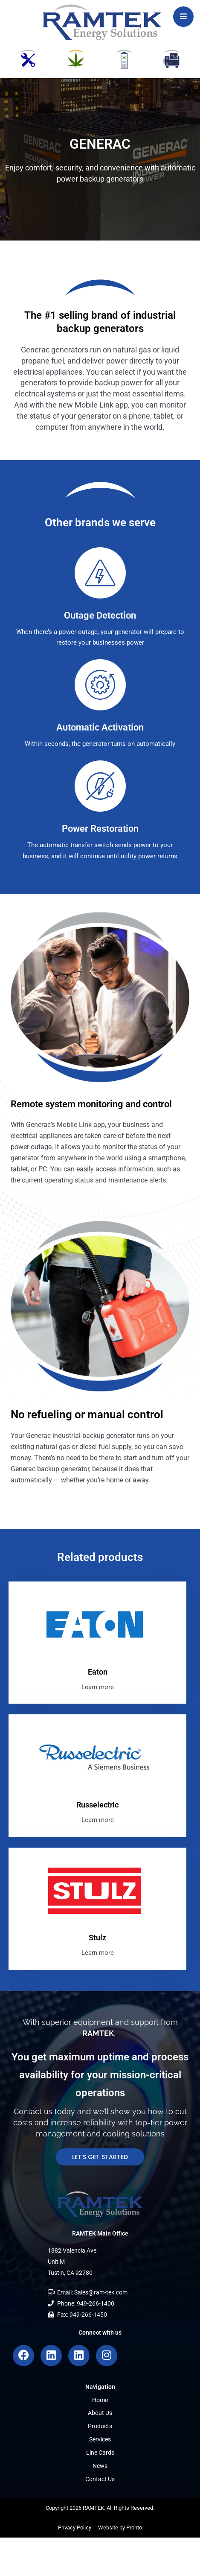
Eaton (97, 1671)
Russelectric (97, 1804)
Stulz (97, 1937)
